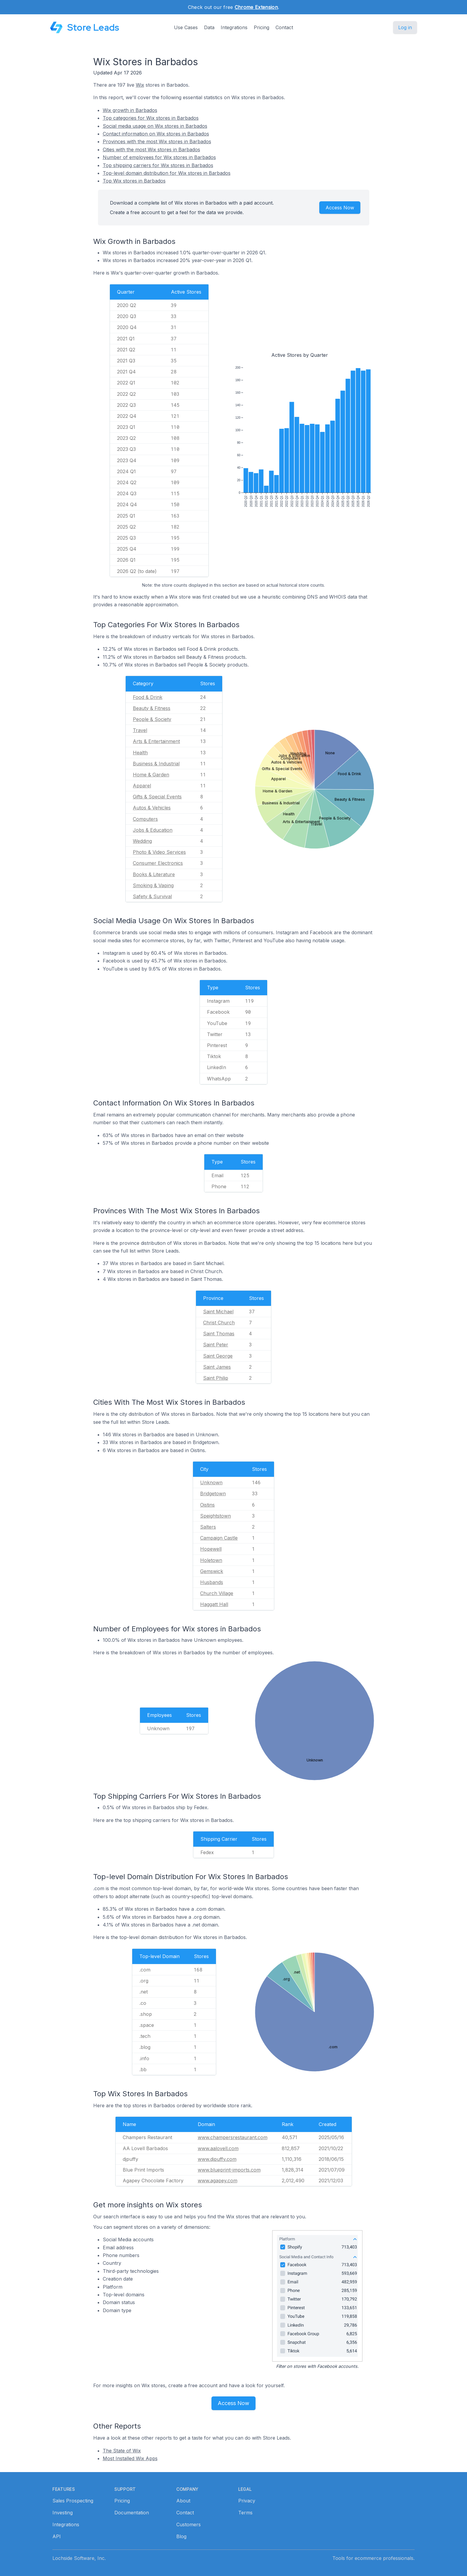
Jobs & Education (152, 830)
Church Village (216, 1593)
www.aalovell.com (218, 2148)
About (183, 2501)
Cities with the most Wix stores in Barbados (151, 149)
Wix (140, 85)
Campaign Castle (219, 1538)
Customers (188, 2524)
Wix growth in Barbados (130, 110)
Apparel (142, 786)
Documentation (131, 2513)
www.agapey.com (217, 2180)
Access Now (340, 208)
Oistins (207, 1505)
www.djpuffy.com (217, 2159)
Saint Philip (215, 1378)
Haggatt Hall (214, 1604)
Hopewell (211, 1549)
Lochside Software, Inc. (79, 2558)
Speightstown (215, 1516)
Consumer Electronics (158, 863)
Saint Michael (218, 1312)
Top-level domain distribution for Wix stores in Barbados (167, 173)
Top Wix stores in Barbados (134, 181)
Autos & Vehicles (152, 808)
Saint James (217, 1367)
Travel (140, 730)
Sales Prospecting (72, 2501)
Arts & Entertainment (156, 741)
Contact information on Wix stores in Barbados (156, 134)
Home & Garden (151, 775)
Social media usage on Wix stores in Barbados (155, 126)
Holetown (211, 1560)
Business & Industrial (156, 764)
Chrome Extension (256, 7)
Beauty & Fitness (151, 708)
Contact (284, 27)
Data (209, 27)
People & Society (152, 719)
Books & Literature (154, 874)
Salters (208, 1527)
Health (140, 753)
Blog (181, 2536)
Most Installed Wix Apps (130, 2458)
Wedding (142, 841)
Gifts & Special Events (157, 797)
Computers (145, 819)
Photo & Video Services (159, 852)
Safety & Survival (152, 896)
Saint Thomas (218, 1334)
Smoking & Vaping (153, 885)
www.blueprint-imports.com (229, 2170)
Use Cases (186, 27)
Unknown (211, 1482)
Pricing (261, 27)
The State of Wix (122, 2451)
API (56, 2536)
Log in (405, 27)
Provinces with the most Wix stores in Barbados (157, 141)
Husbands (211, 1582)
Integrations (234, 27)
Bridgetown (213, 1493)
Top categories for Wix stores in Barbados (151, 118)
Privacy (246, 2501)
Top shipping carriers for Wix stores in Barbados (158, 165)
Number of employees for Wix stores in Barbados (159, 157)
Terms (245, 2513)
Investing (62, 2513)
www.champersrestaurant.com (232, 2137)
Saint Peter (215, 1345)
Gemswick (211, 1571)
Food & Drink (147, 697)
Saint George (218, 1356)
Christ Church (219, 1323)
